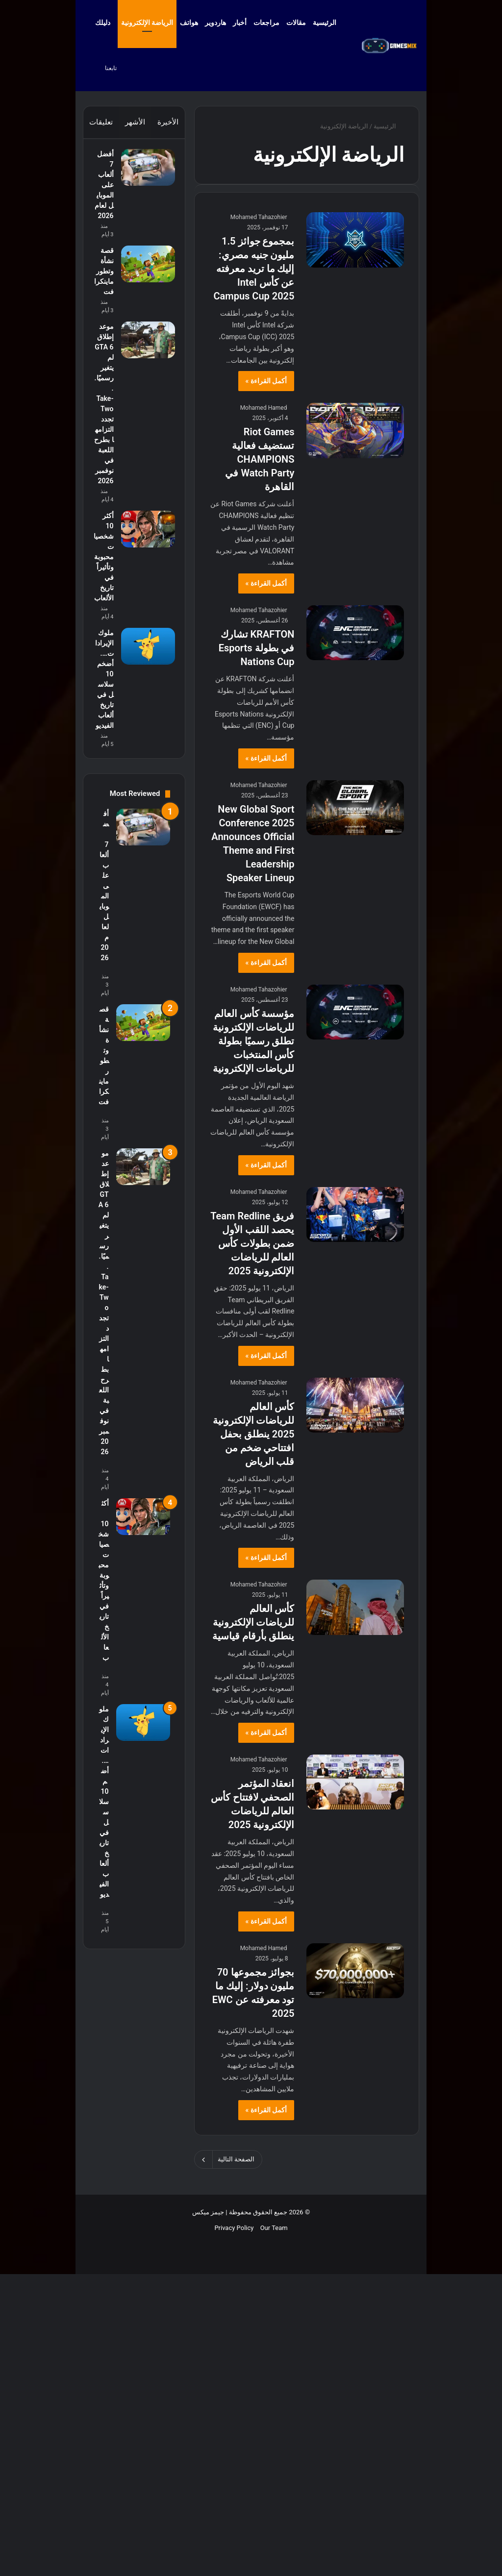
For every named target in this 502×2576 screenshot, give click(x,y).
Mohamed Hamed (263, 407)
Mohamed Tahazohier (258, 217)
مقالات (296, 22)
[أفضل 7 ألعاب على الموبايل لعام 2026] (143, 172)
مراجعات (266, 22)
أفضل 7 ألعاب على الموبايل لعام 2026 (104, 231)
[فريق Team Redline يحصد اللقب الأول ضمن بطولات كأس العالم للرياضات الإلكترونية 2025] (355, 1214)
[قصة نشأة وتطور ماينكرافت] (143, 367)
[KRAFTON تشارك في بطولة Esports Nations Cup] (355, 632)
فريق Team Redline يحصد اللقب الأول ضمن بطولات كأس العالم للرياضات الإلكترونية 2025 (252, 1243)
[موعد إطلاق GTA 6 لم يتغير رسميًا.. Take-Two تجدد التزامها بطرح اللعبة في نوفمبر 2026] (143, 512)
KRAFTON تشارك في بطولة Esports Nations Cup (257, 648)
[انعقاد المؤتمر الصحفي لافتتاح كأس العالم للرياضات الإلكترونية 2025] (355, 1782)
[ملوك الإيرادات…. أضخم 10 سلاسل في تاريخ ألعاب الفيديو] (143, 1067)
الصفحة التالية (228, 2159)
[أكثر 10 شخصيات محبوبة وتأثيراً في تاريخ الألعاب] (143, 861)
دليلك (102, 22)
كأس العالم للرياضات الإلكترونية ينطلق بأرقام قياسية (253, 1622)
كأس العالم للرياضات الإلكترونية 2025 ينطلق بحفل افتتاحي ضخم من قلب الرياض (254, 1434)
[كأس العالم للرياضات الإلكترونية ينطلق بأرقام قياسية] (355, 1607)
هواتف (189, 22)
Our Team (274, 2542)
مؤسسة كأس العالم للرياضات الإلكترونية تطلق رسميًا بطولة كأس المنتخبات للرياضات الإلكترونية (254, 1041)
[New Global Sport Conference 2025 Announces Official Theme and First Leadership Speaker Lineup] (355, 807)
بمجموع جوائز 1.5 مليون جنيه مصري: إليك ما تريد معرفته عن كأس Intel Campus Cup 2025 (253, 268)
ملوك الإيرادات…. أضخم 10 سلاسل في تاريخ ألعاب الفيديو (104, 1146)
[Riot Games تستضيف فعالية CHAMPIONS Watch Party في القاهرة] (355, 430)
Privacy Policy (233, 2542)
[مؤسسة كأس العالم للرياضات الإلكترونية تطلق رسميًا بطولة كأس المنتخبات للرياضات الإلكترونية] (355, 1012)
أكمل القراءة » (266, 381)
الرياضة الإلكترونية (147, 22)
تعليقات (101, 122)
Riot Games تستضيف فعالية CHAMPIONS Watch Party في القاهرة (259, 459)
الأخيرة (167, 122)
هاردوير (215, 22)
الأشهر (135, 122)
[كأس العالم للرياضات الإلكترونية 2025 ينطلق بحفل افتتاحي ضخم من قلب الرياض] (355, 1405)
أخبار (240, 22)
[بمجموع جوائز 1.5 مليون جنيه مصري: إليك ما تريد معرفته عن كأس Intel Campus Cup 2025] (355, 239)
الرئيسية (329, 22)
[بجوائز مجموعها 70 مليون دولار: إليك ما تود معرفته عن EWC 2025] (355, 1970)
